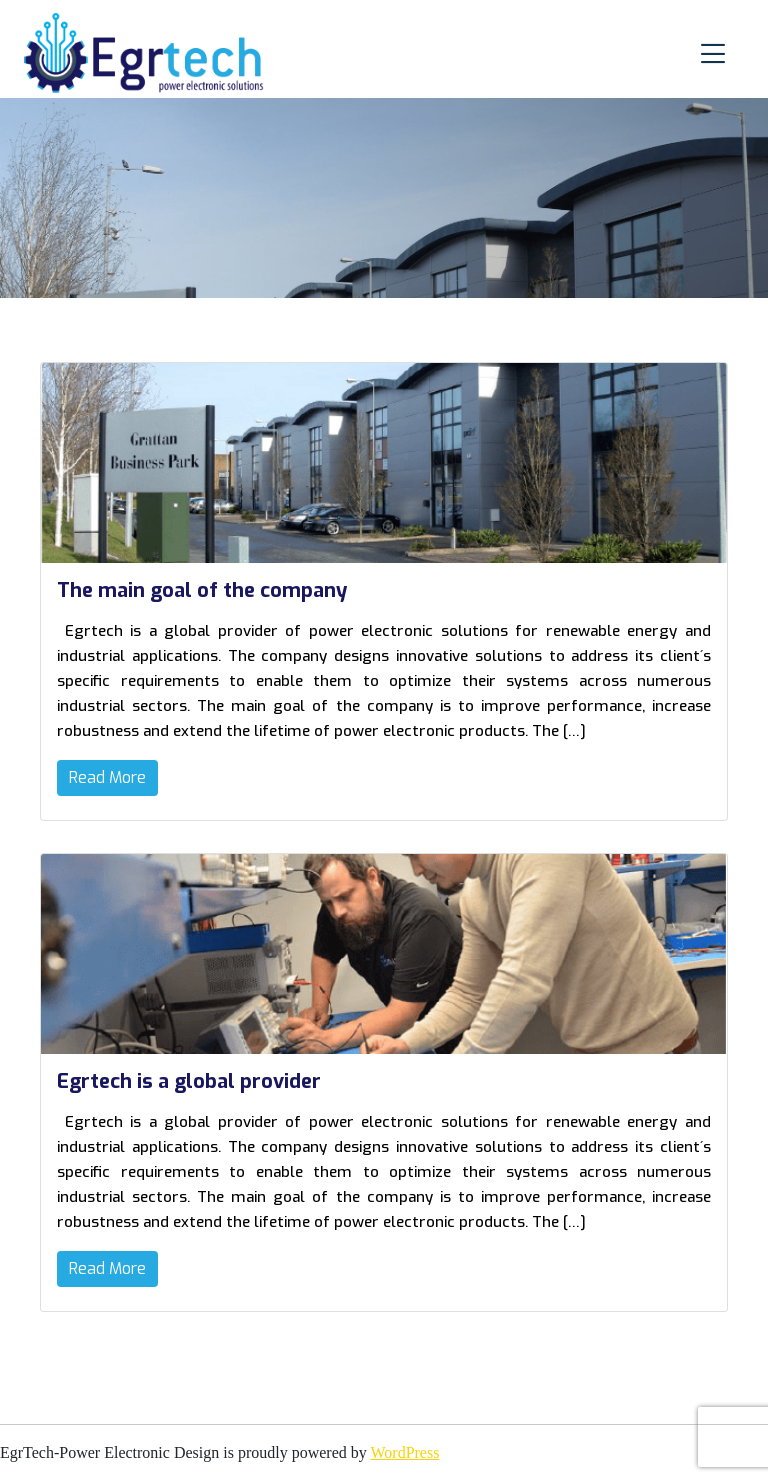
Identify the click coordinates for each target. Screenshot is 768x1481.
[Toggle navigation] (713, 53)
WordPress (404, 1452)
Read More (107, 777)
